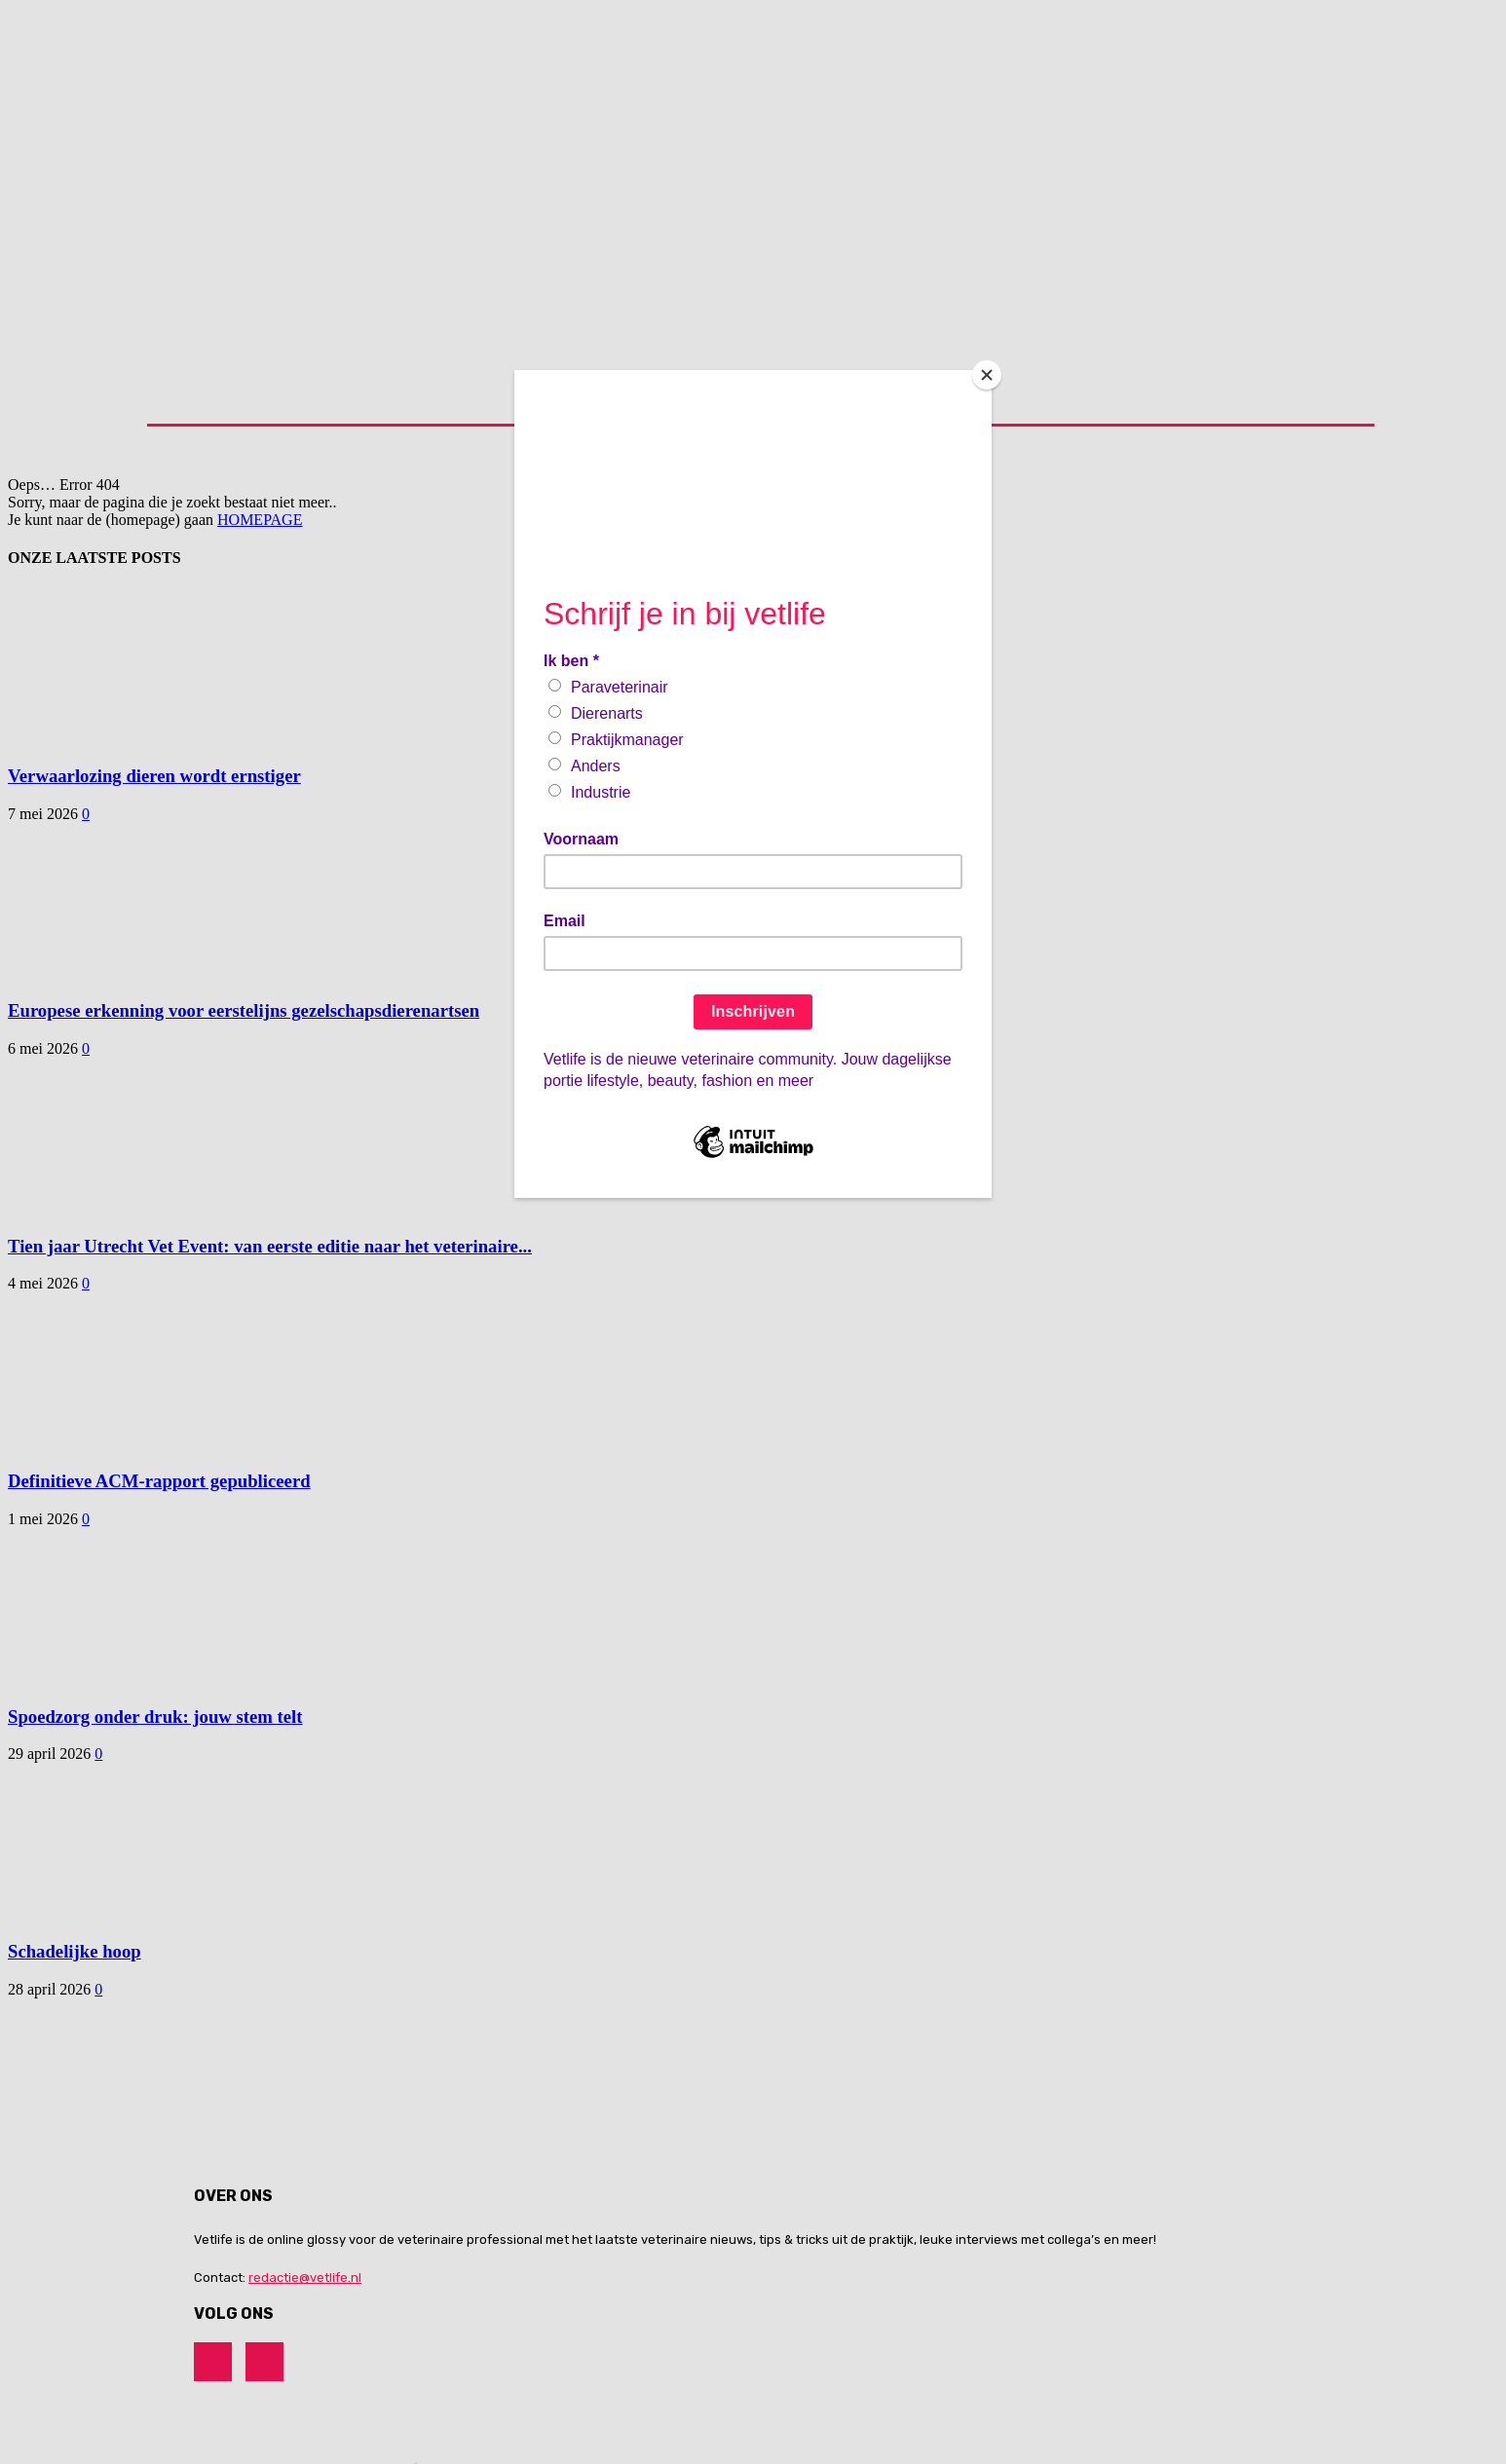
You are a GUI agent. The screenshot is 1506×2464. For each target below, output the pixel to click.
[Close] (986, 375)
